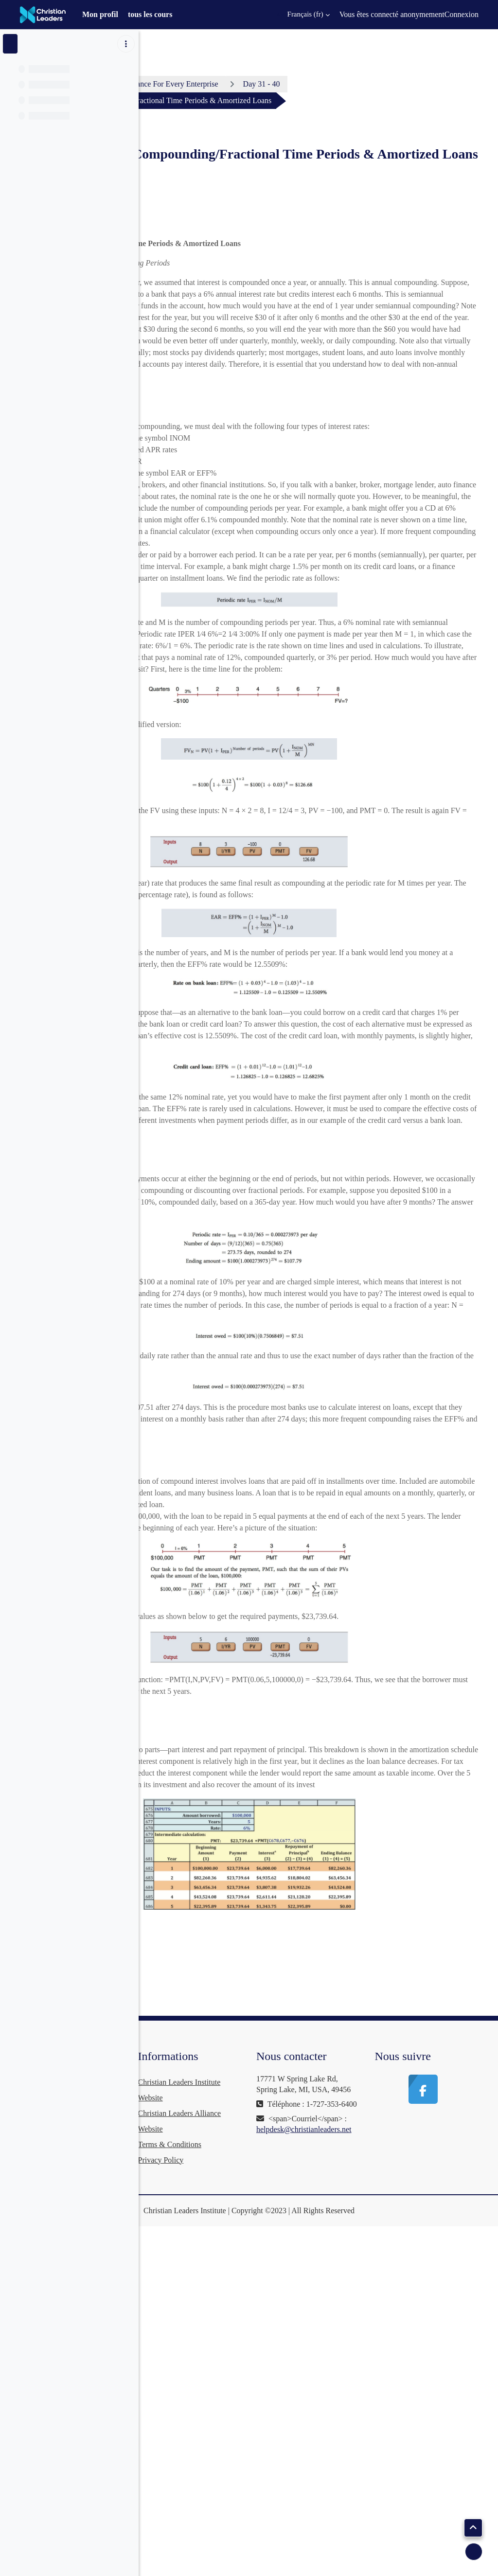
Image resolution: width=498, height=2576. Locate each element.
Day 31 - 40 (408, 84)
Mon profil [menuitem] (100, 14)
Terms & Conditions (279, 2452)
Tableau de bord (193, 84)
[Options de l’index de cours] (126, 44)
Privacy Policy (270, 2468)
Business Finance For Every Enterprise (304, 84)
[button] (303, 14)
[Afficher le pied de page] (473, 2551)
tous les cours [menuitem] (150, 14)
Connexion (462, 14)
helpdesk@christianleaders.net (377, 2508)
